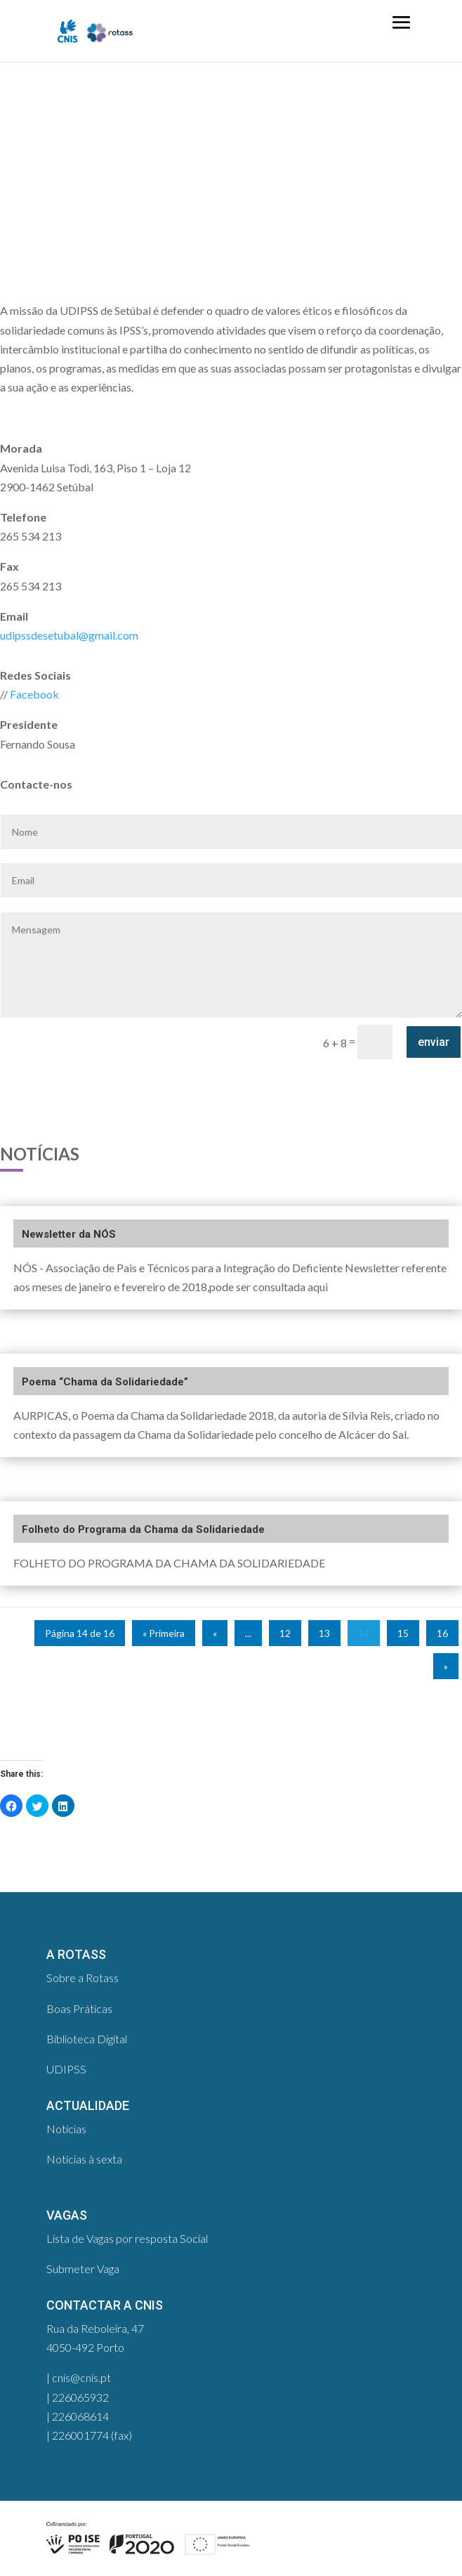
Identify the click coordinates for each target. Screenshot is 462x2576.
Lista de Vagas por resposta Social (127, 2238)
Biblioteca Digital (86, 2038)
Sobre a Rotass (82, 1977)
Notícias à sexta (84, 2159)
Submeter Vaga (82, 2268)
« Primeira (164, 1633)
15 (403, 1633)
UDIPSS (66, 2069)
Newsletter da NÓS (69, 1234)
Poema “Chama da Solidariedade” (105, 1382)
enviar (433, 1042)
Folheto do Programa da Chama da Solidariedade (143, 1529)
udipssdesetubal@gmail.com (69, 635)
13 (324, 1633)
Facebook (34, 694)
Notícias (66, 2128)
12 (285, 1633)
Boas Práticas (79, 2008)
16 (442, 1633)
